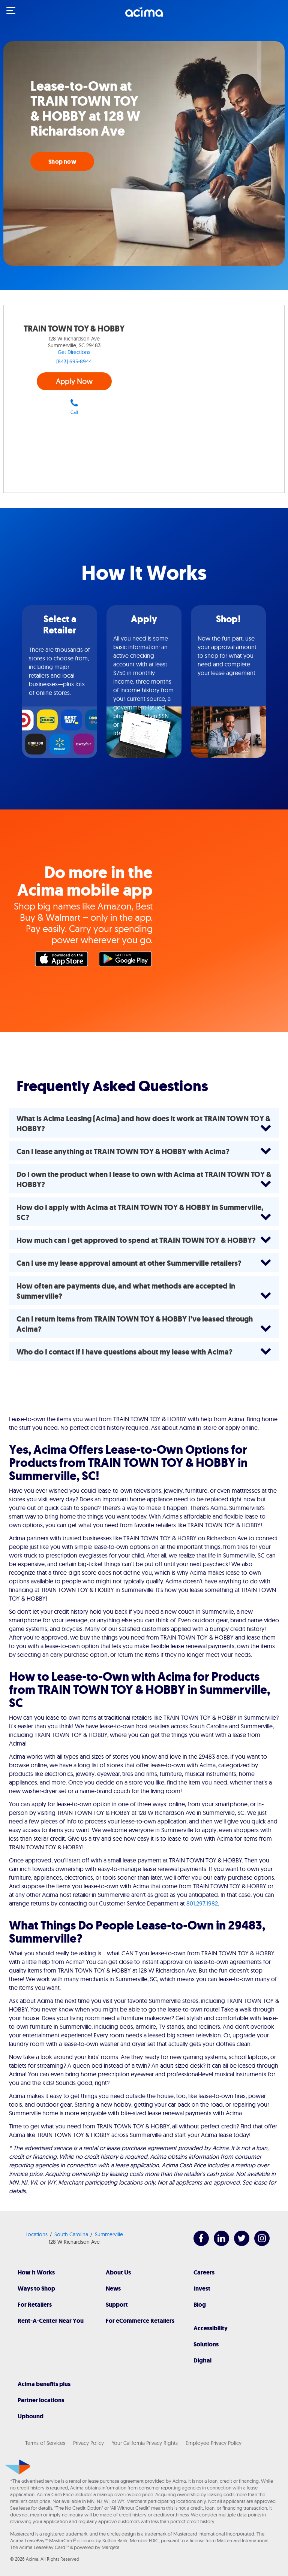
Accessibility (211, 2328)
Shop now (62, 162)
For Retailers (35, 2305)
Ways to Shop (36, 2288)
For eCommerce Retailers (140, 2321)
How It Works (36, 2272)
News (113, 2288)
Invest (202, 2288)
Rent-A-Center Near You (51, 2321)
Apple (63, 960)
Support (117, 2305)
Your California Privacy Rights (145, 2443)
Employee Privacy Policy (214, 2443)
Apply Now (74, 381)
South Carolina (71, 2234)
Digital (203, 2360)
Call (74, 406)
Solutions (206, 2344)
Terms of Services (45, 2443)
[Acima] (144, 16)
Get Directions (74, 352)
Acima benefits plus (44, 2384)
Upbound (31, 2416)
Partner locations (41, 2400)
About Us (118, 2272)
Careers (204, 2272)
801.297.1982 (202, 1903)
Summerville (109, 2234)
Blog (200, 2305)
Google (127, 960)
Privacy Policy (88, 2443)
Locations (37, 2234)
